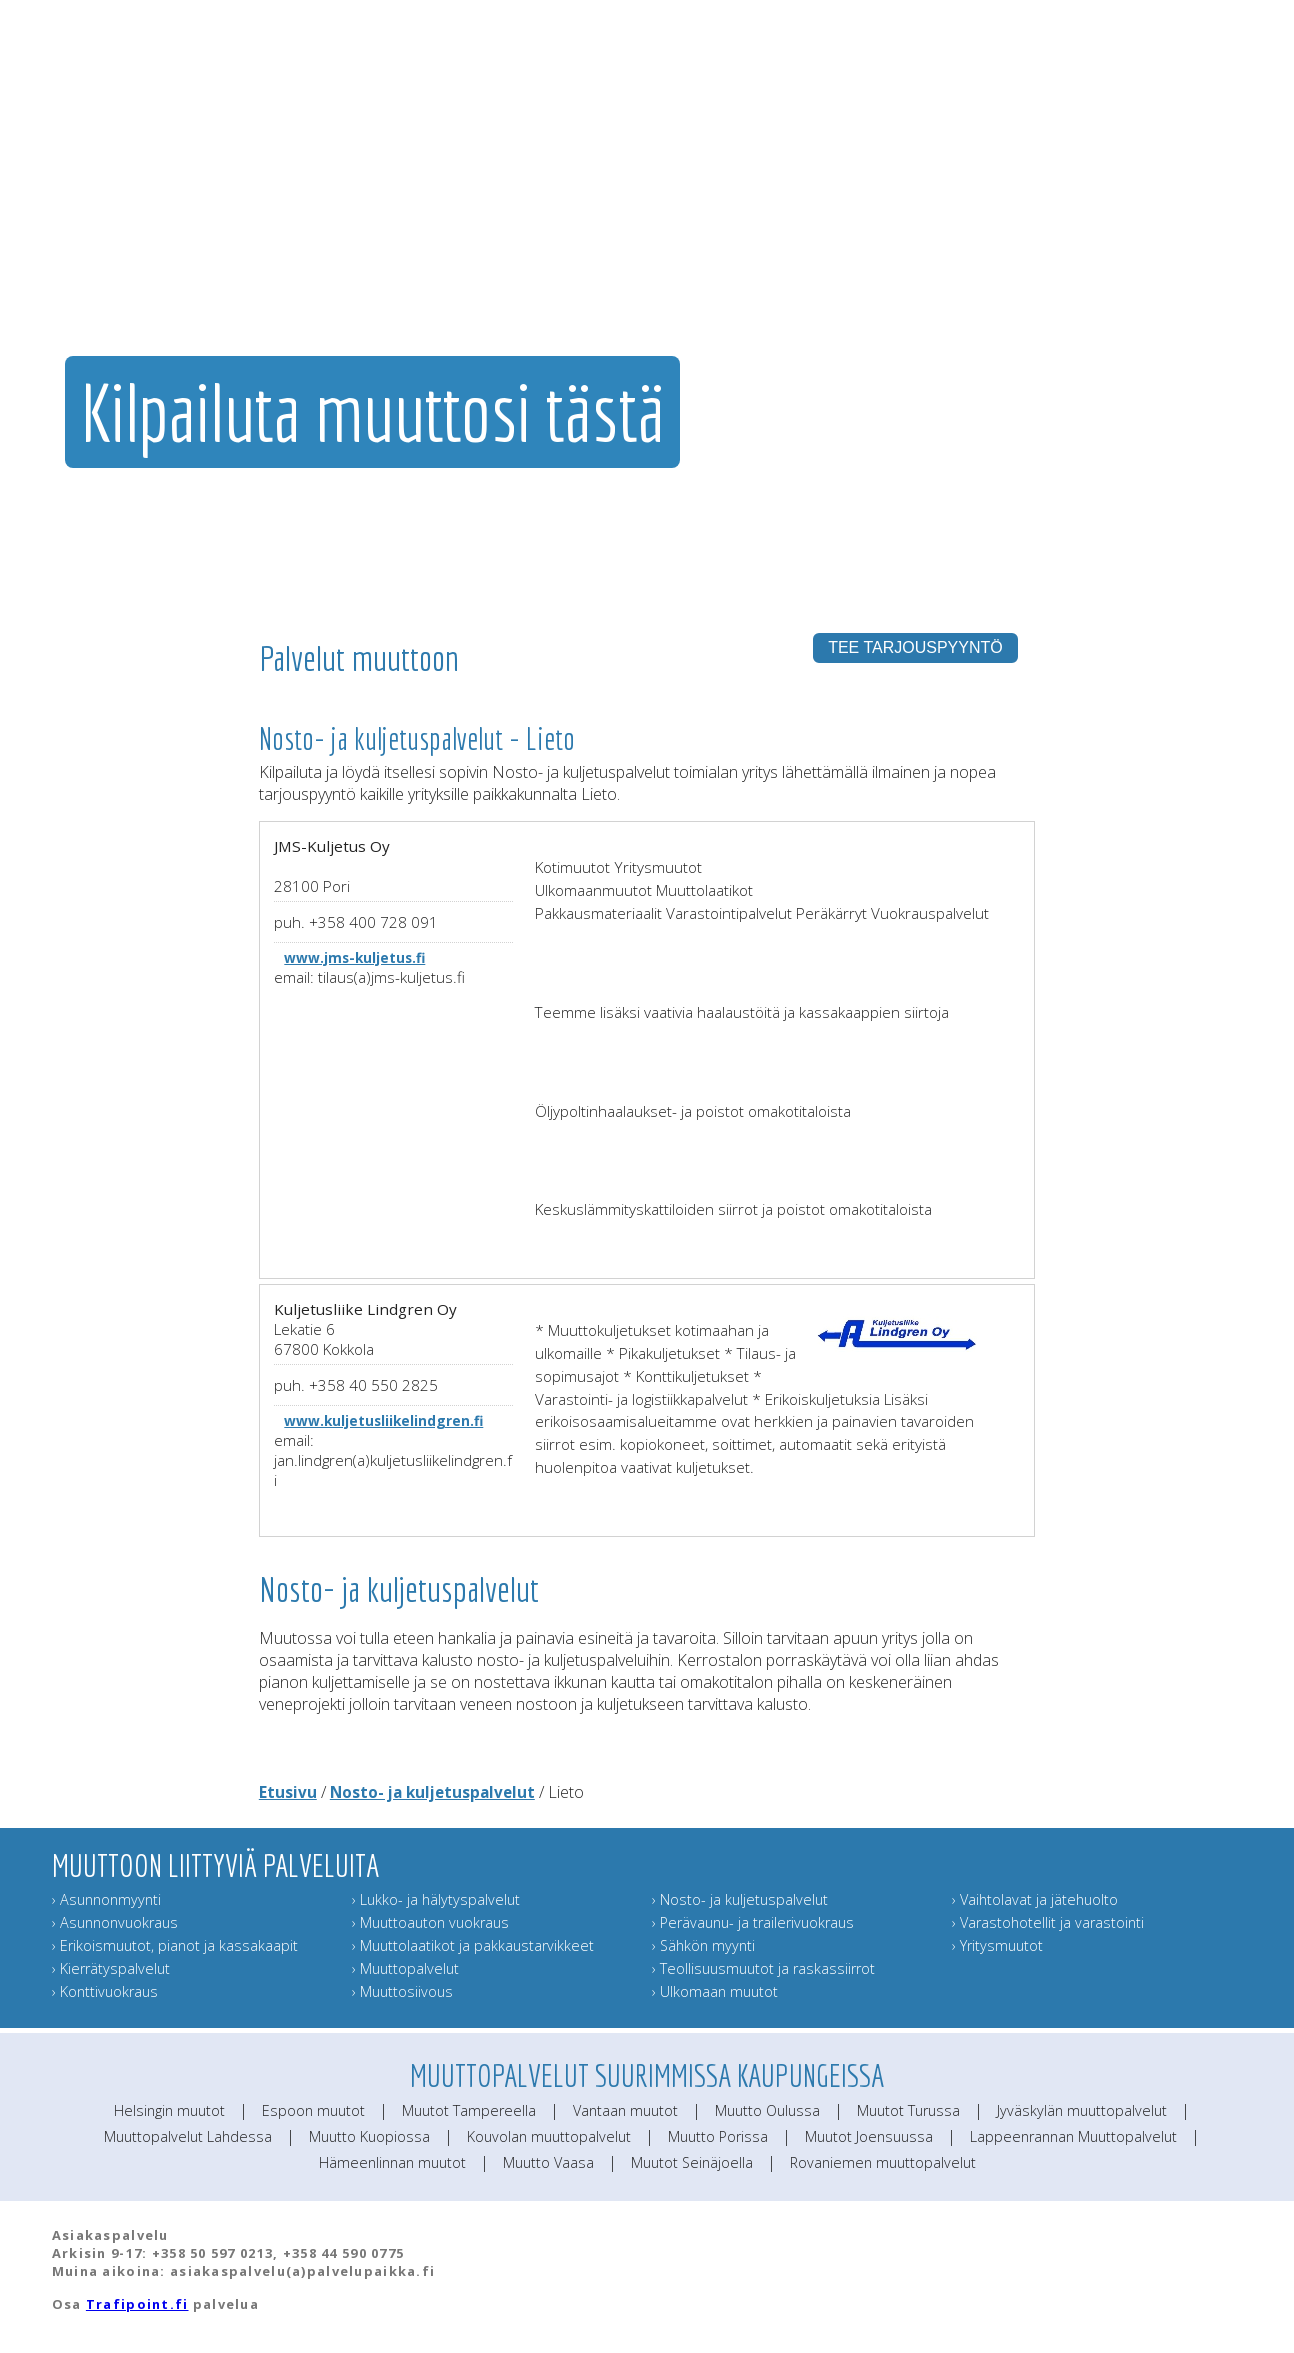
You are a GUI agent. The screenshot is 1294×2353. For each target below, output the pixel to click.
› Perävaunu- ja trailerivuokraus (753, 1922)
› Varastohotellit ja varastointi (1048, 1922)
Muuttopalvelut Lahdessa (188, 2136)
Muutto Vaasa (548, 2162)
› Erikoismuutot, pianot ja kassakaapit (175, 1945)
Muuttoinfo (1211, 235)
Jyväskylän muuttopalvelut (1082, 2110)
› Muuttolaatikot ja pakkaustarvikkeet (473, 1945)
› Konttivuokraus (105, 1991)
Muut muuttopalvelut (819, 235)
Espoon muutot (313, 2110)
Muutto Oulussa (767, 2110)
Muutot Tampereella (469, 2110)
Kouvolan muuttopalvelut (549, 2136)
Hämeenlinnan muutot (392, 2162)
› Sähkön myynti (703, 1945)
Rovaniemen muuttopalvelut (883, 2162)
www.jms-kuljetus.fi (354, 957)
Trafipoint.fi (137, 2304)
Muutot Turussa (908, 2110)
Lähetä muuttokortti (1094, 235)
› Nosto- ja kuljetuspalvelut (740, 1899)
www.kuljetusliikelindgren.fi (383, 1420)
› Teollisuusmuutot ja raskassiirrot (763, 1968)
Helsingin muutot (169, 2110)
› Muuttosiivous (402, 1991)
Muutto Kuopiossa (369, 2136)
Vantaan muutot (625, 2110)
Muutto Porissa (718, 2136)
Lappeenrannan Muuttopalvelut (1073, 2136)
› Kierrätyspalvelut (111, 1968)
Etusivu (288, 1792)
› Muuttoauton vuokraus (430, 1922)
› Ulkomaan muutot (715, 1991)
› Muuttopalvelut (405, 1968)
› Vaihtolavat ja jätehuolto (1035, 1899)
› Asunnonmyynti (106, 1899)
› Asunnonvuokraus (115, 1922)
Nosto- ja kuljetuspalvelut (432, 1792)
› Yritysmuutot (997, 1945)
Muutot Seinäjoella (692, 2162)
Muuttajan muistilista (962, 235)
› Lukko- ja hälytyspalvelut (436, 1899)
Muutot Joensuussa (869, 2136)
